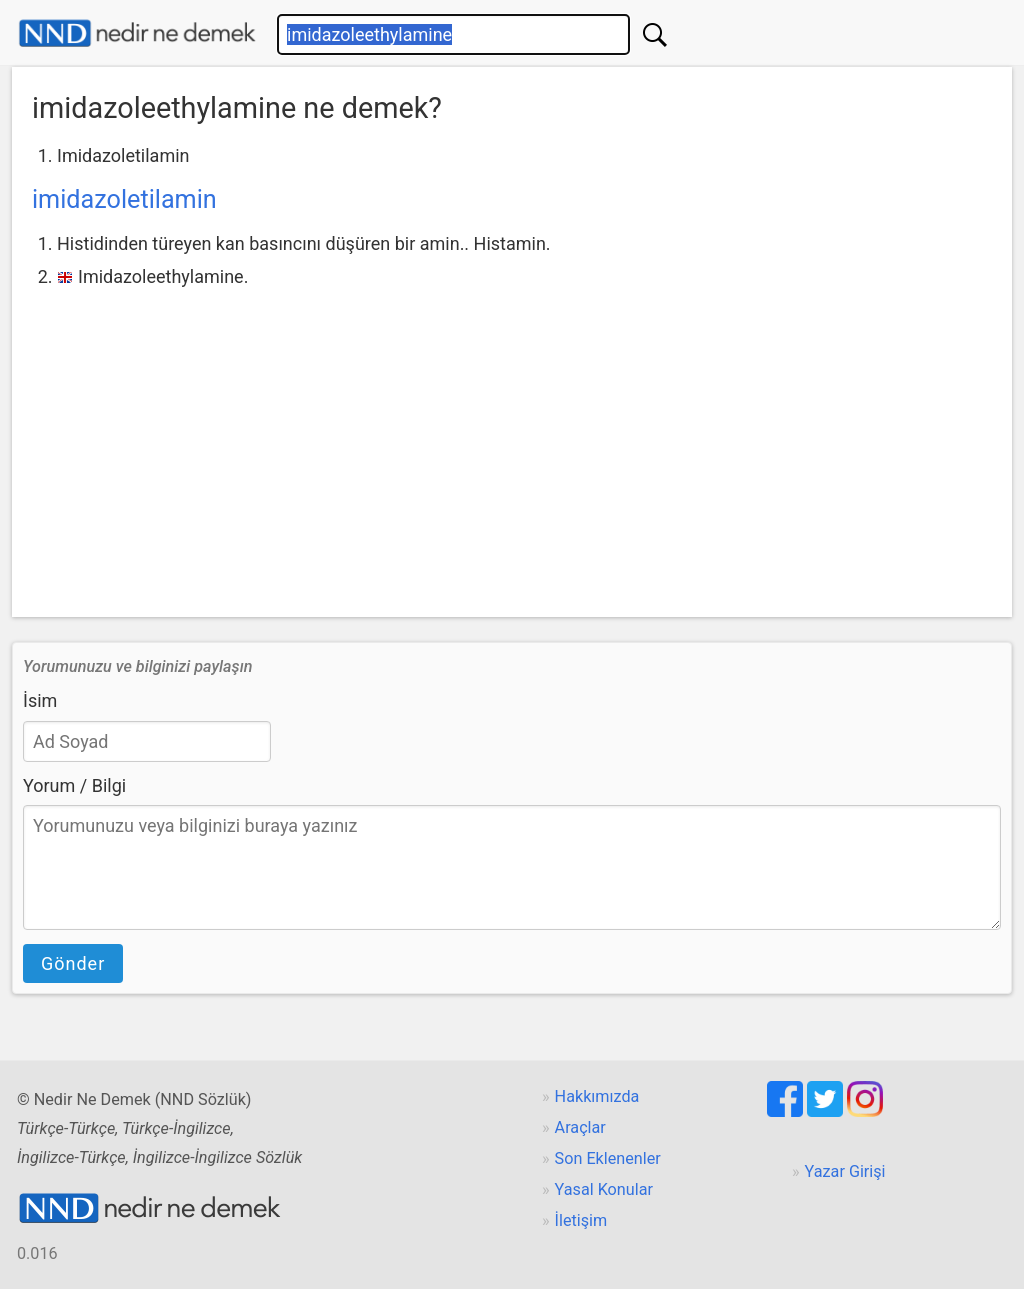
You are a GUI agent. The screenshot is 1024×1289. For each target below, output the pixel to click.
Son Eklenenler (608, 1158)
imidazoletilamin (124, 199)
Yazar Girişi (845, 1171)
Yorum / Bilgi (74, 785)
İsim (40, 700)
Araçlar (580, 1127)
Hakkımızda (597, 1096)
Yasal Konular (604, 1189)
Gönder (73, 963)
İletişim (581, 1220)
